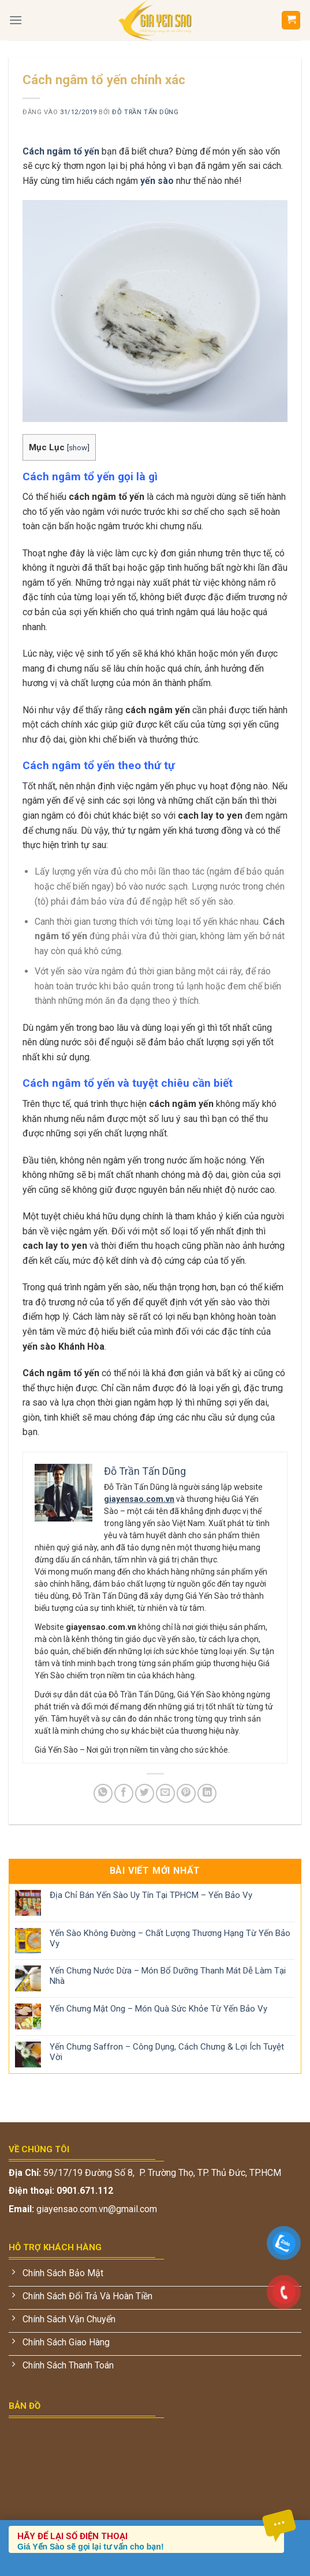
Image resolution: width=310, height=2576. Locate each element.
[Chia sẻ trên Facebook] (123, 1793)
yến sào (157, 180)
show (78, 447)
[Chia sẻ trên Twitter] (144, 1793)
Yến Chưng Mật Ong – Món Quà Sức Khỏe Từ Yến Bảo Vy (158, 2008)
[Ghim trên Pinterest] (186, 1793)
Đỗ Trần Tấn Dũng (145, 112)
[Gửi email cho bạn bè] (165, 1793)
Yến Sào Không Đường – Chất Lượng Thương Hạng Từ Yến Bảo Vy (170, 1938)
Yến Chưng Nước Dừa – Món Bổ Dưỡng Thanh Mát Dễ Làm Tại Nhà (168, 1975)
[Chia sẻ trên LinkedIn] (206, 1793)
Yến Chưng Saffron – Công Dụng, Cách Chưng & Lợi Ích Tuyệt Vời (167, 2052)
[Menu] (16, 20)
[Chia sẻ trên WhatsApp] (103, 1793)
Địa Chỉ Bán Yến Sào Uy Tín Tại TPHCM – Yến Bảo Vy (151, 1895)
